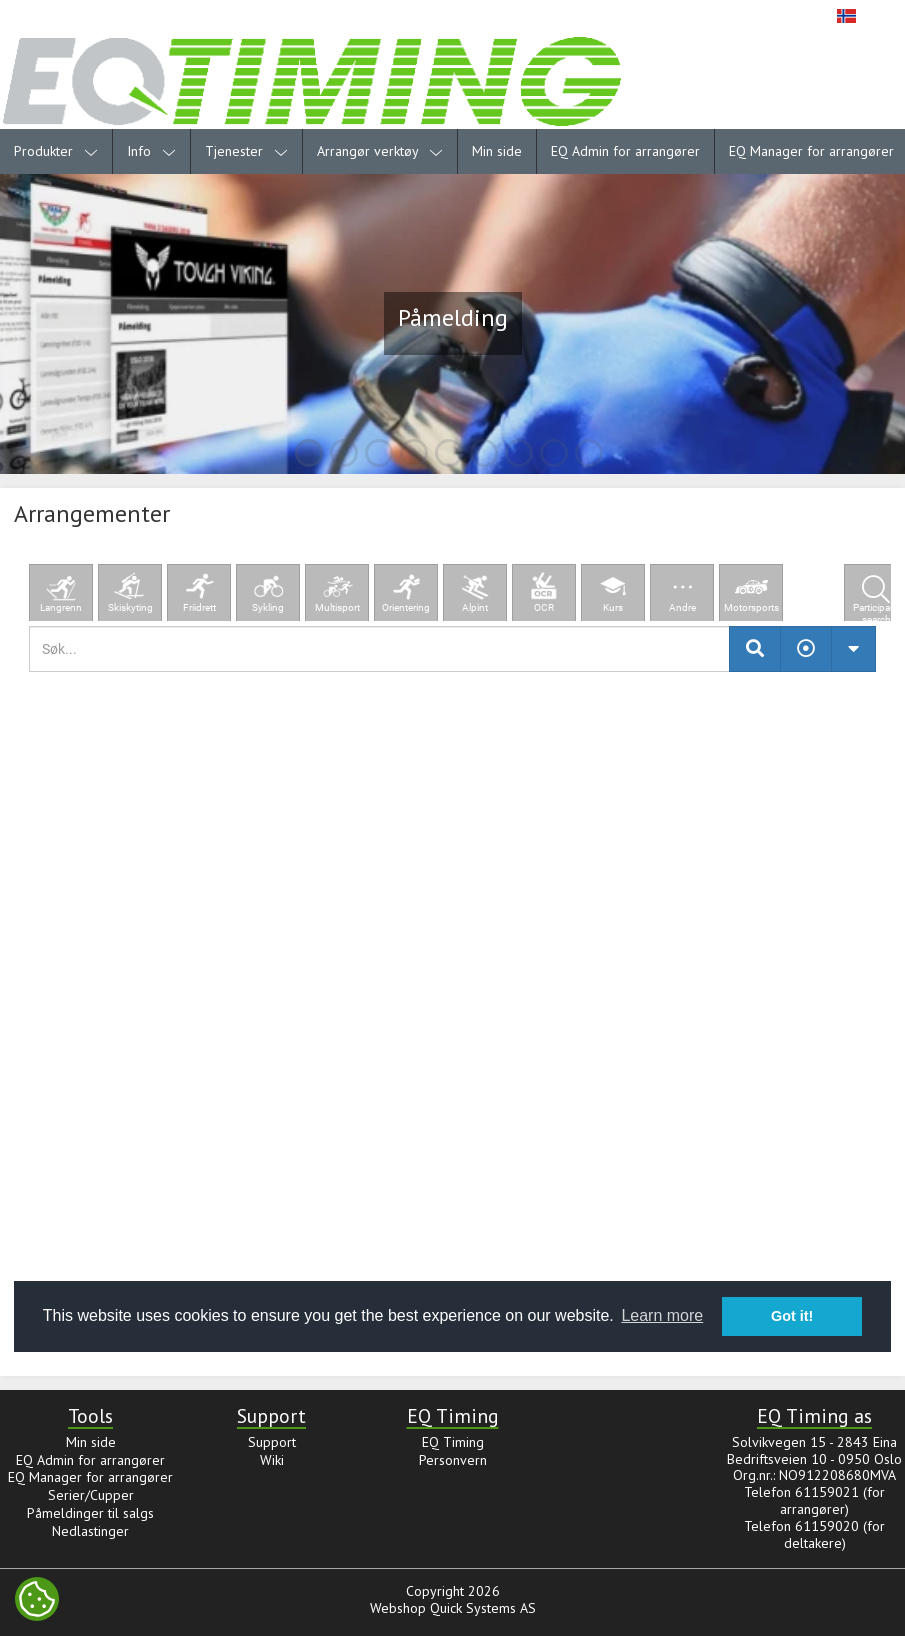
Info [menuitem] (151, 151)
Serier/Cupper (91, 1495)
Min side (497, 151)
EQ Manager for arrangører (90, 1477)
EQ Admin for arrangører (625, 151)
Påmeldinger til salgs (90, 1513)
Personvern (453, 1460)
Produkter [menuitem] (56, 151)
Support (272, 1442)
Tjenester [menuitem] (246, 151)
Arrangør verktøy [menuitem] (380, 151)
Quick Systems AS (483, 1608)
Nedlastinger (90, 1531)
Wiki (272, 1460)
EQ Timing (453, 1442)
